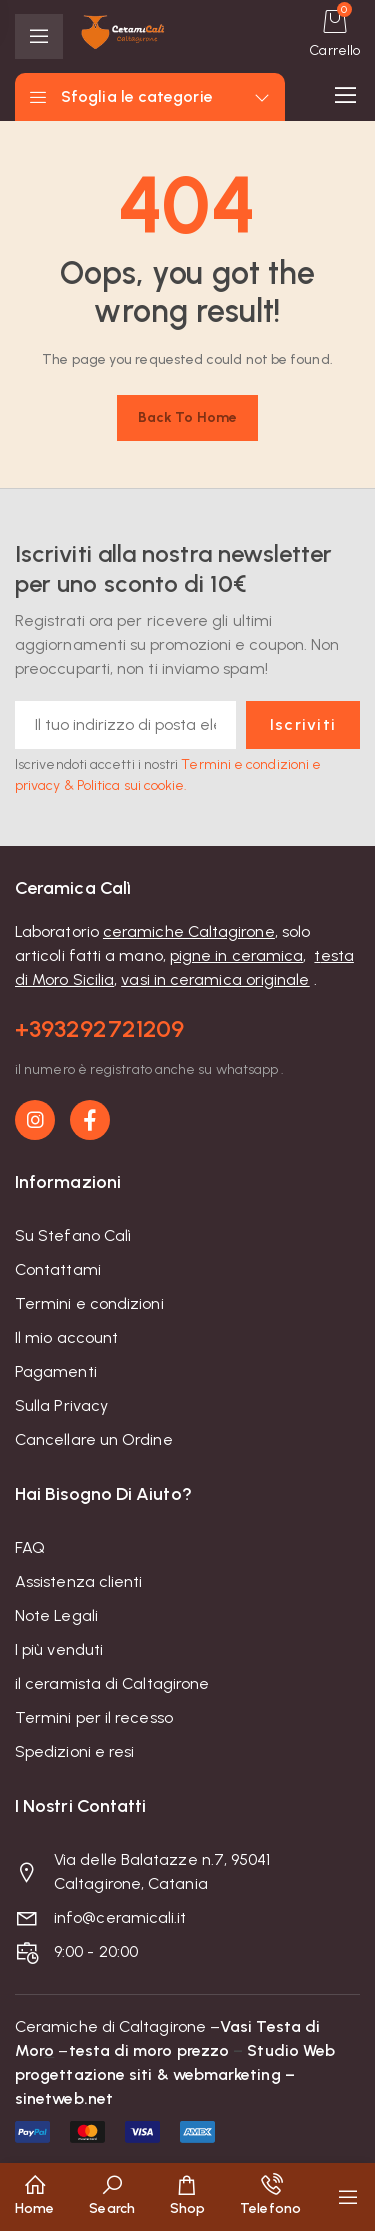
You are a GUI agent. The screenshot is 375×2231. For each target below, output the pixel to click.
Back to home (187, 417)
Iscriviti (298, 724)
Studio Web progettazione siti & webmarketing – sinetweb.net (175, 2074)
